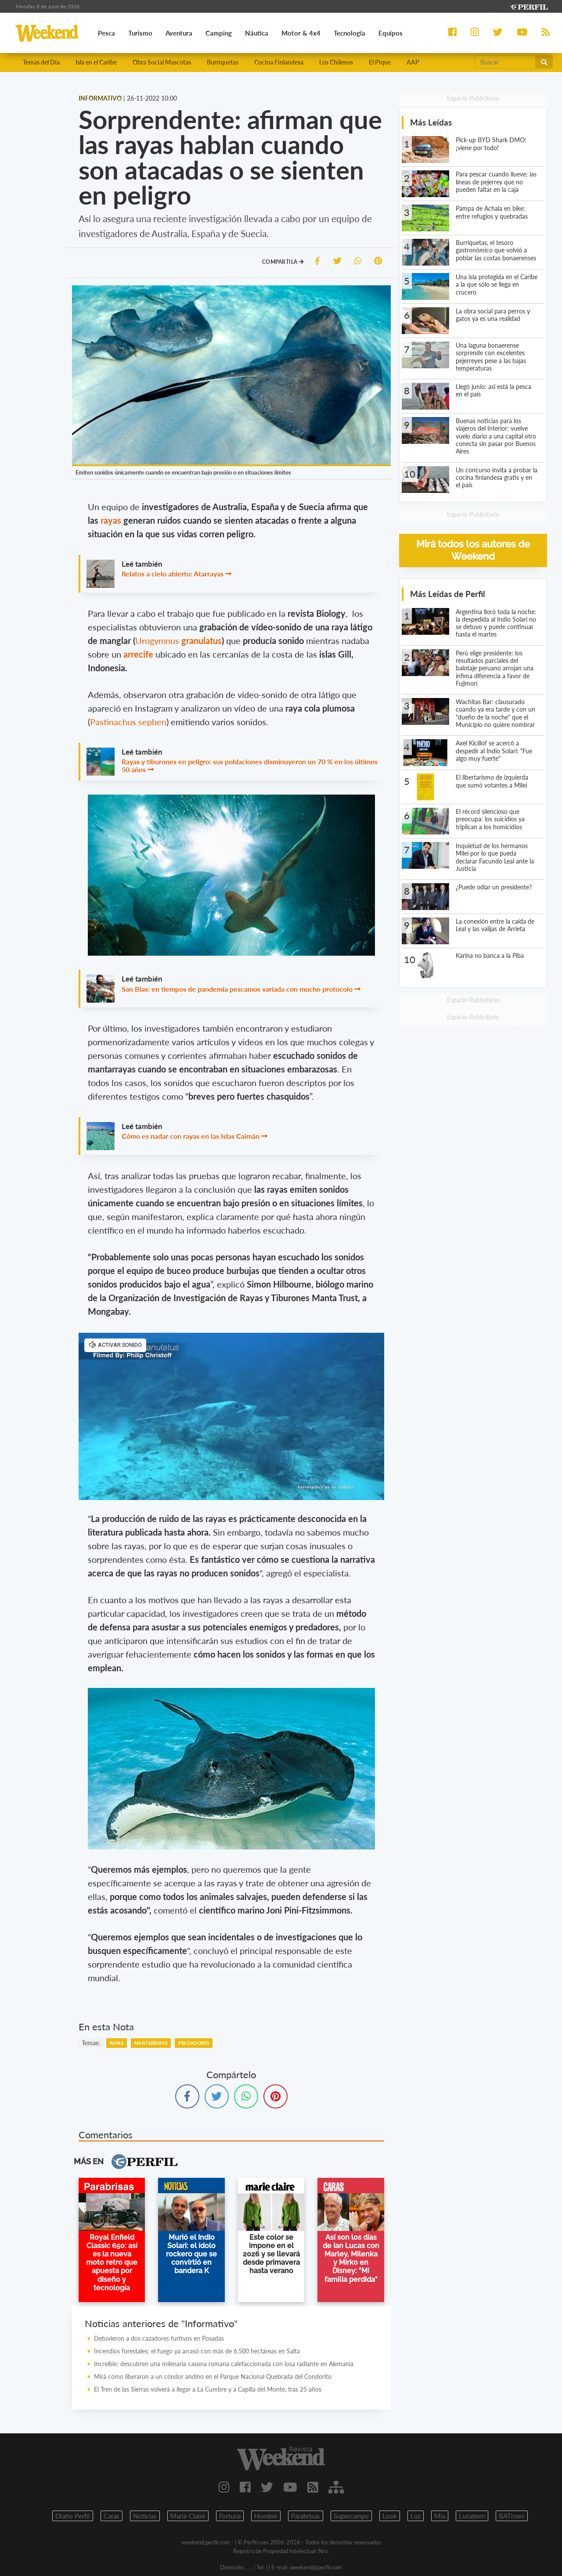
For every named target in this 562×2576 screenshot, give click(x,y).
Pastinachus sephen (128, 722)
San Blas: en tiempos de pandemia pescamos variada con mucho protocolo (237, 989)
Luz (416, 2516)
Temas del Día (41, 62)
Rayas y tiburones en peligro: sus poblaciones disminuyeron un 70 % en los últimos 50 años (250, 766)
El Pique (380, 62)
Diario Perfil (72, 2516)
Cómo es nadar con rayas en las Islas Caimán (190, 1137)
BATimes (512, 2516)
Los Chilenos (336, 62)
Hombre (265, 2516)
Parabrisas (305, 2516)
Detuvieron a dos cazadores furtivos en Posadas (159, 2338)
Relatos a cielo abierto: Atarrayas (172, 574)
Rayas (116, 2044)
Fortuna (230, 2516)
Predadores (193, 2044)
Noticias (145, 2516)
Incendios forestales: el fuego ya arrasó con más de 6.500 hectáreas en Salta (197, 2351)
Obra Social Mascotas (162, 62)
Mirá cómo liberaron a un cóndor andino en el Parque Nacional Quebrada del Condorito (212, 2377)
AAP (413, 62)
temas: (91, 2043)
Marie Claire (187, 2516)
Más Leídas (431, 123)
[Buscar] (505, 62)
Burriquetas (222, 62)
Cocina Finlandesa (278, 62)
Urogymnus (178, 641)
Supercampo (351, 2516)
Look (389, 2516)
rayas (112, 520)
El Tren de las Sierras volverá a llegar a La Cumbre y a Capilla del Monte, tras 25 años (207, 2389)
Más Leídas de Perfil (447, 594)
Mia (439, 2516)
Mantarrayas (150, 2044)
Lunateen (472, 2516)
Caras (111, 2516)
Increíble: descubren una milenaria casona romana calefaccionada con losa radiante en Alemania (223, 2364)
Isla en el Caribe (96, 62)
